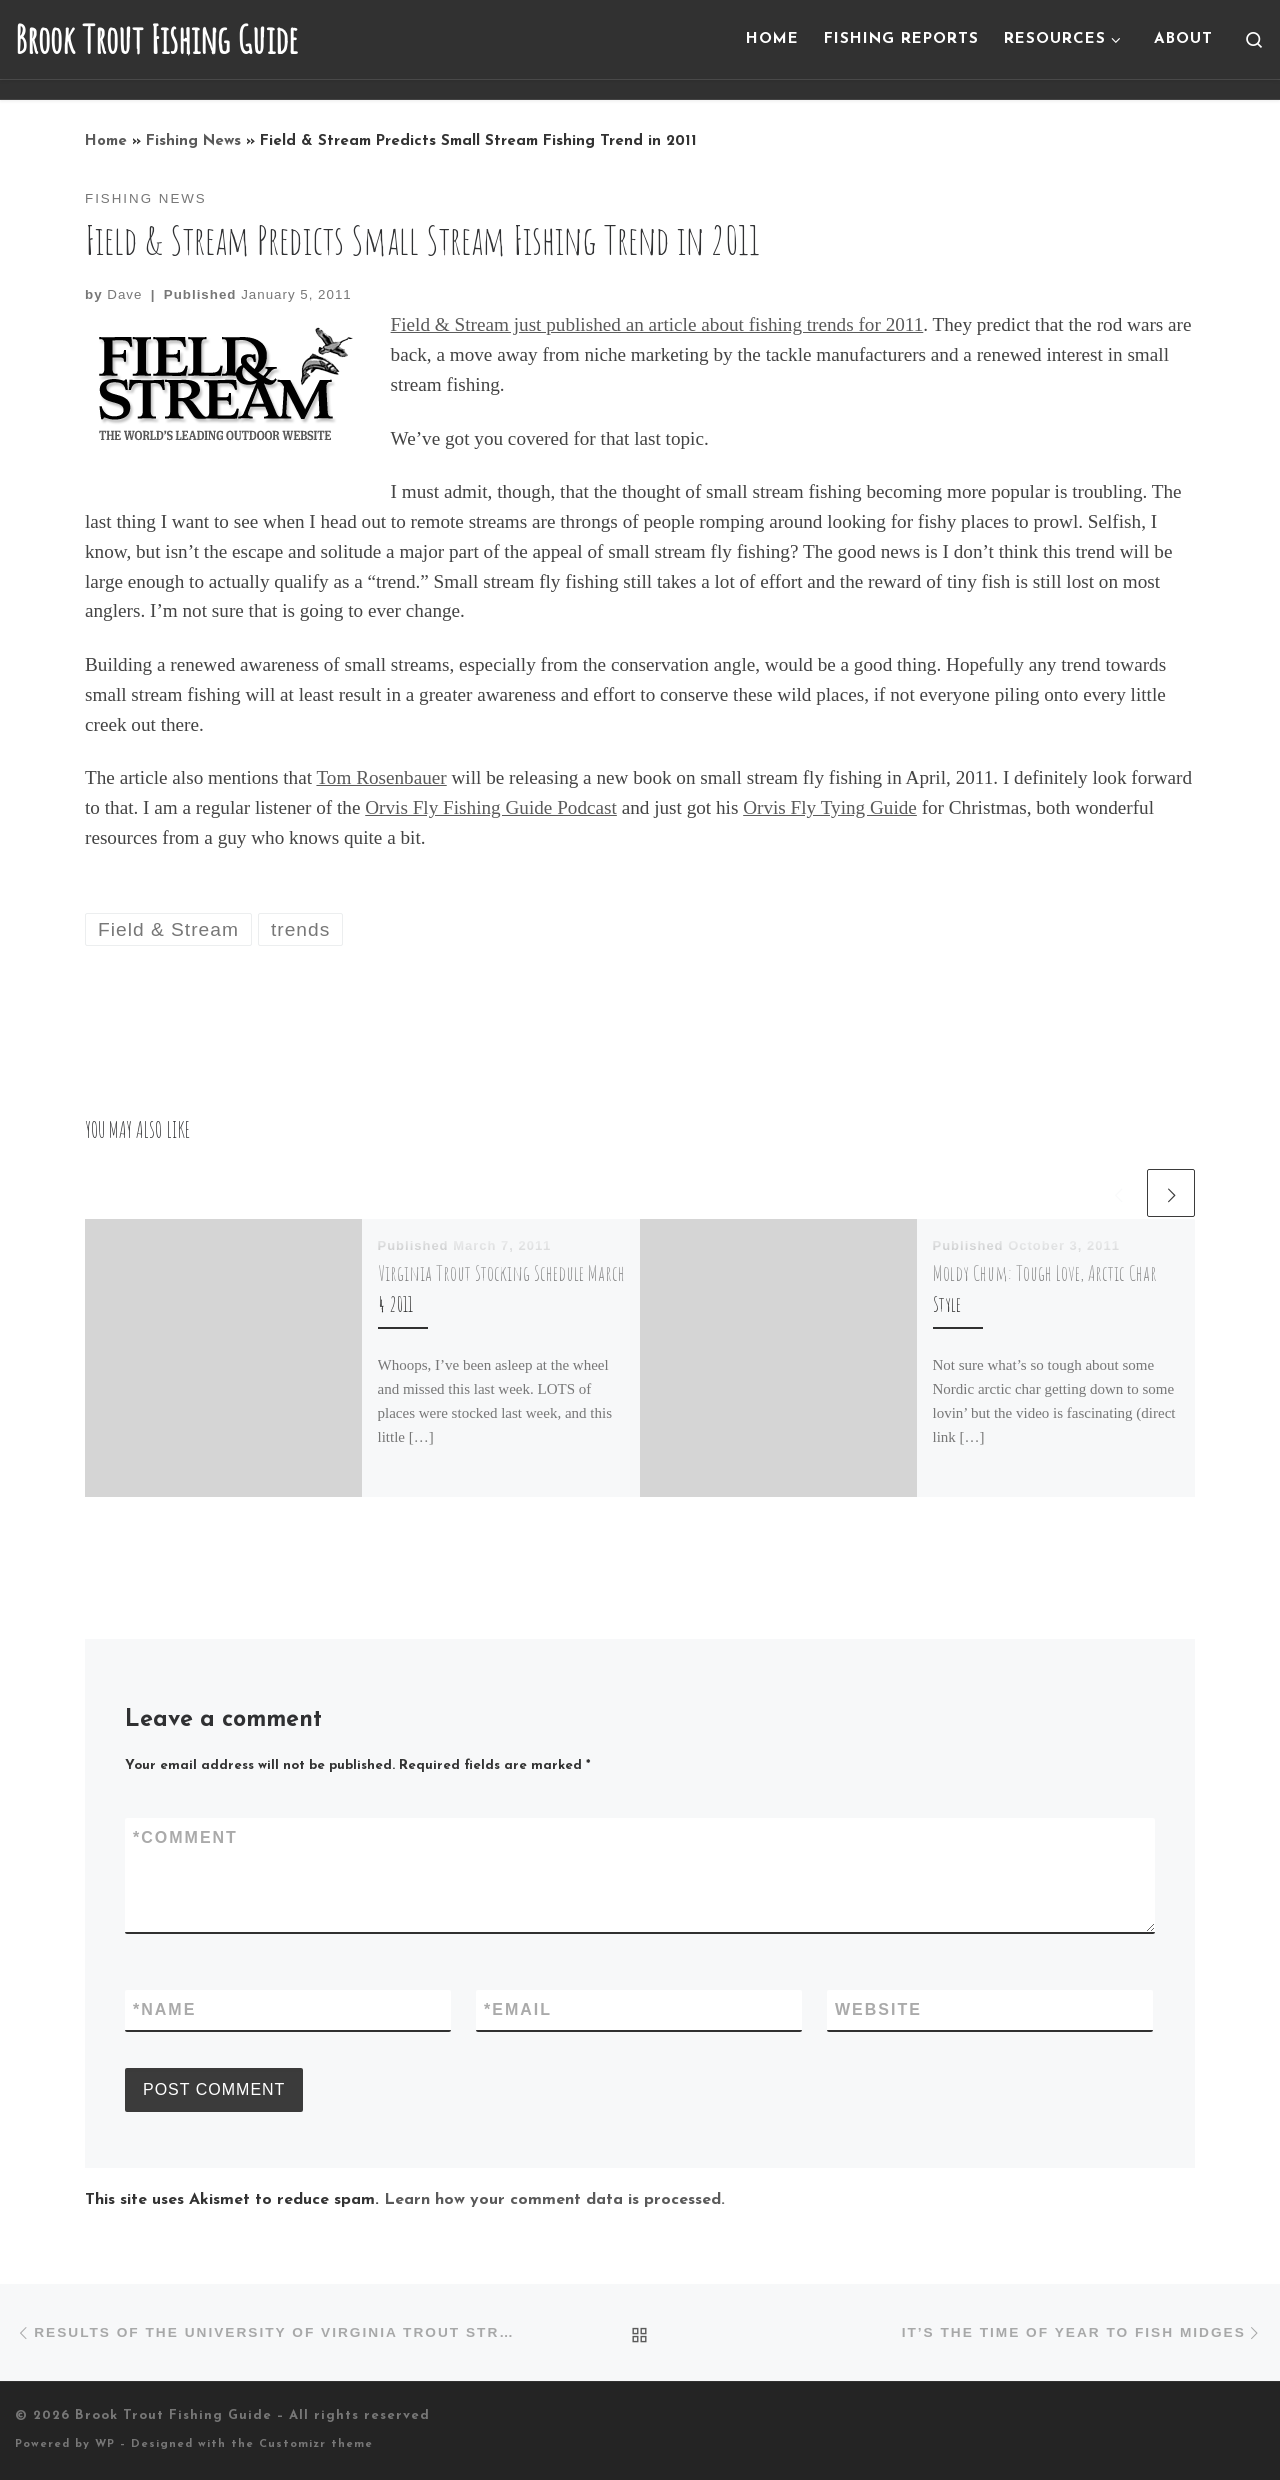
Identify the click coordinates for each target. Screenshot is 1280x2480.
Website (878, 2009)
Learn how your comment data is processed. (554, 2200)
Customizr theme (316, 2444)
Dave (124, 294)
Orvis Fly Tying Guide (830, 807)
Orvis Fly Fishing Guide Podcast (491, 807)
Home (106, 141)
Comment (185, 1838)
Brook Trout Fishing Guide (173, 2415)
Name (164, 2010)
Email (518, 2010)
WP (105, 2444)
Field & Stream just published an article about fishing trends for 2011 (657, 324)
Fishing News (193, 141)
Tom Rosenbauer (381, 777)
